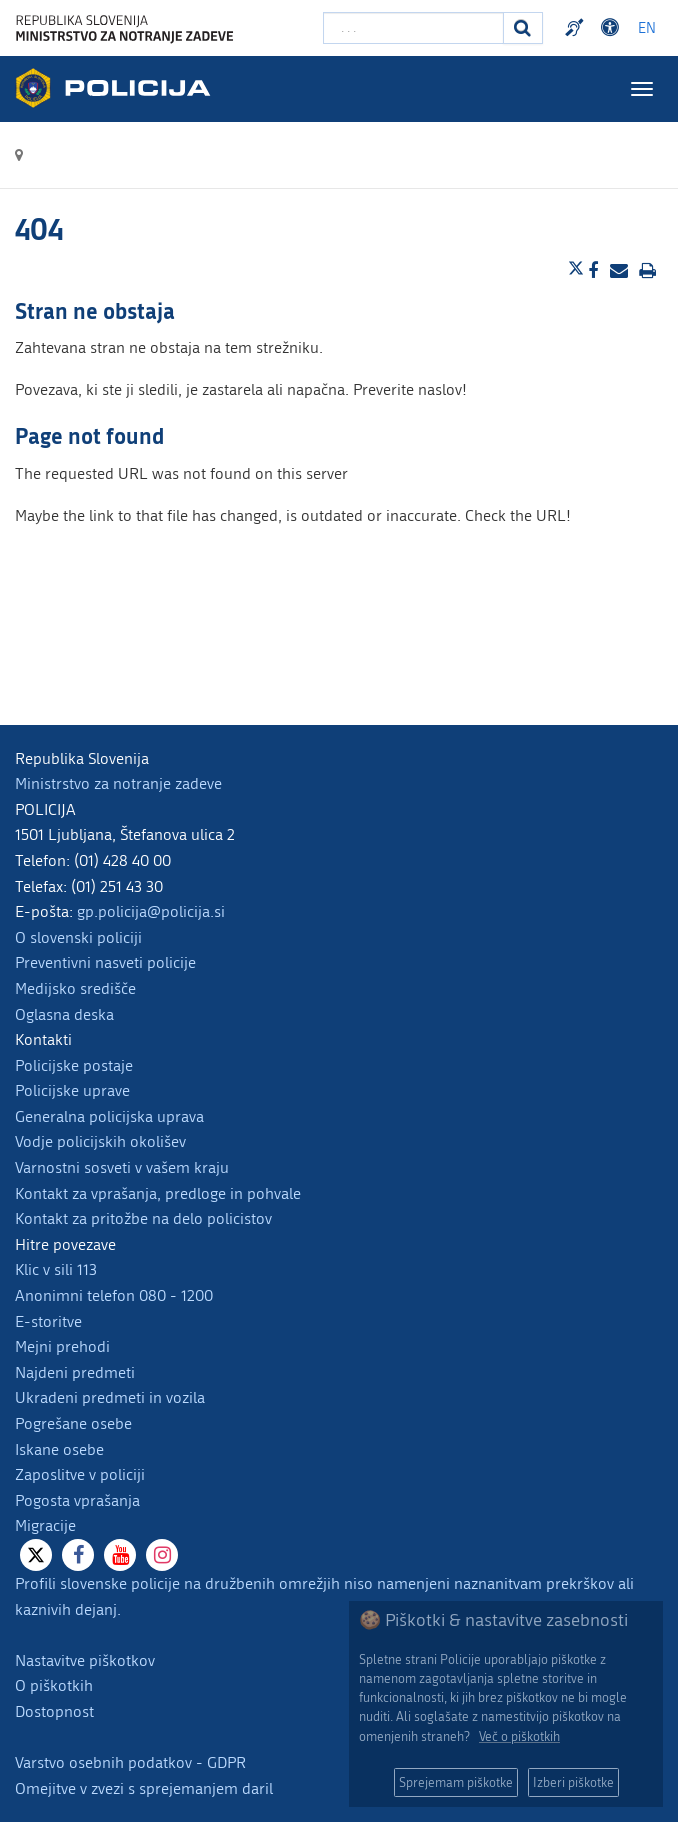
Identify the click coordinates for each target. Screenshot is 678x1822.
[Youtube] (120, 1555)
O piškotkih (54, 1685)
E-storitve (48, 1321)
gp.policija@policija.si (151, 911)
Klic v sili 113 (56, 1269)
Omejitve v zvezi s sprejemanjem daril (144, 1788)
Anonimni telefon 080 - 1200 (114, 1295)
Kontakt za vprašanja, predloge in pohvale (158, 1193)
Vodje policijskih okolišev (100, 1141)
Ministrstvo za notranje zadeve (118, 783)
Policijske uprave (72, 1090)
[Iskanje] (523, 28)
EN (647, 28)
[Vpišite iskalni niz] (413, 28)
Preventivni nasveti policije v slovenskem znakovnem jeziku (577, 28)
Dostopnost (54, 1711)
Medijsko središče (75, 988)
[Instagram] (162, 1555)
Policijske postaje (74, 1065)
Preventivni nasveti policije (105, 962)
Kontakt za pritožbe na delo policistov (143, 1218)
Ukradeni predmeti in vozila (110, 1397)
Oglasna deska (64, 1014)
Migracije (45, 1525)
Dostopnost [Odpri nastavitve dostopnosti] (613, 28)
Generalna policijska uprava (109, 1116)
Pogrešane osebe (73, 1423)
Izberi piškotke (573, 1782)
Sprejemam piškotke (456, 1782)
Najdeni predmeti (75, 1372)
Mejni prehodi (62, 1346)
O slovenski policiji (78, 937)
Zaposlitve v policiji (80, 1474)
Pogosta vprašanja (77, 1500)
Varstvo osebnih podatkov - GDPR (130, 1762)
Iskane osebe (59, 1449)
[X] (36, 1555)
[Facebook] (78, 1555)
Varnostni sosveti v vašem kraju (122, 1167)
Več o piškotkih (519, 1736)
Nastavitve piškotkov (85, 1660)
